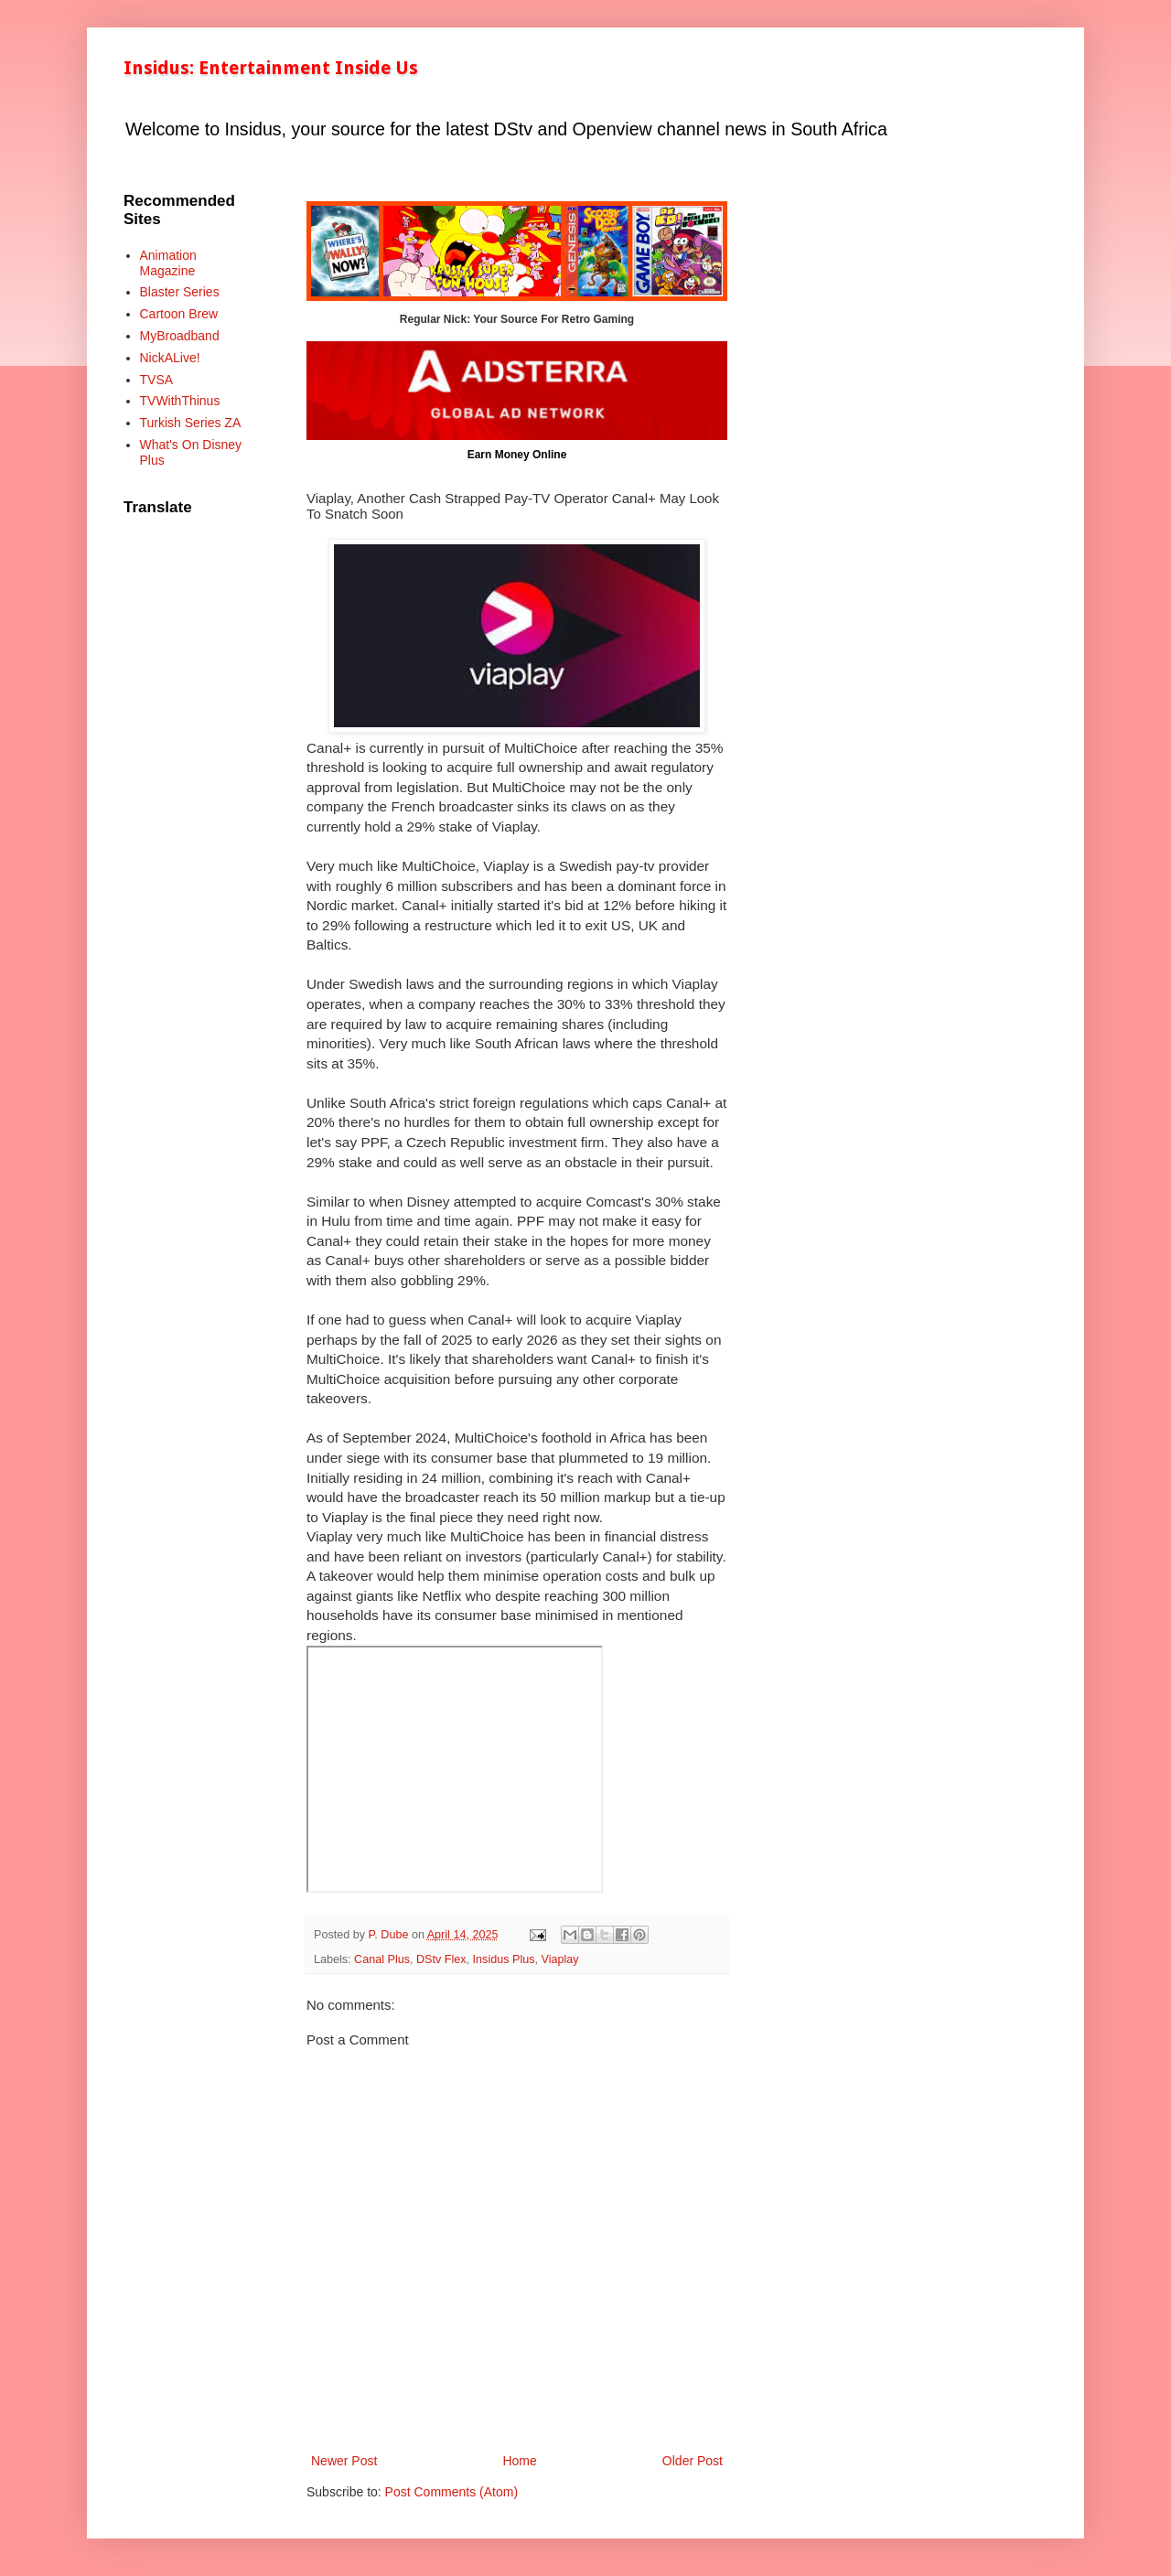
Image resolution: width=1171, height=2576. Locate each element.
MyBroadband (180, 335)
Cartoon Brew (179, 313)
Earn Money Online (517, 454)
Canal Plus (382, 1959)
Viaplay (560, 1959)
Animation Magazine (168, 263)
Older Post (692, 2460)
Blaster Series (180, 291)
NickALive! (170, 357)
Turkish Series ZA (191, 422)
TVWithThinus (180, 400)
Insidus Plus (504, 1959)
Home (519, 2460)
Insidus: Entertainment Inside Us (271, 68)
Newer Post (344, 2460)
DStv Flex (441, 1959)
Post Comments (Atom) (451, 2492)
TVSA (157, 379)
